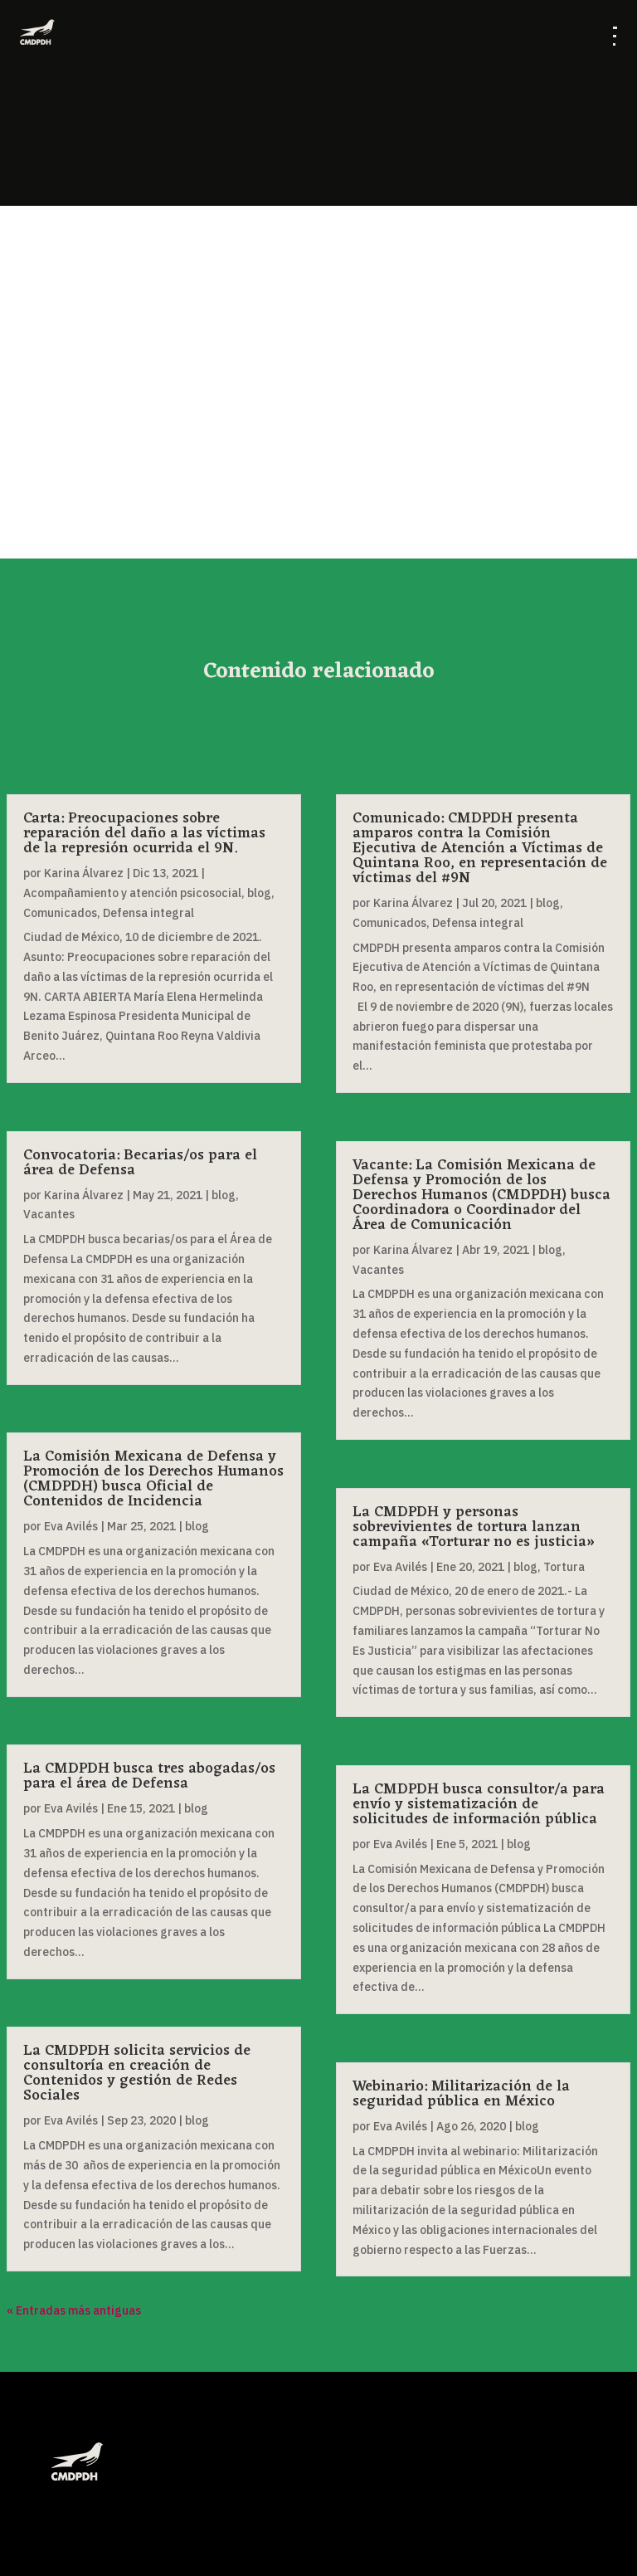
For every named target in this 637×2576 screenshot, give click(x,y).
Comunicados (60, 912)
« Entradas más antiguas (74, 2310)
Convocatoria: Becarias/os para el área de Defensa (140, 1162)
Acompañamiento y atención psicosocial (132, 893)
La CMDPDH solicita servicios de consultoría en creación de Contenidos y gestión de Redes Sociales (136, 2073)
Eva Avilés (71, 1526)
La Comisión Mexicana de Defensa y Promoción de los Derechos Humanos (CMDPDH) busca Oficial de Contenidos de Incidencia (153, 1479)
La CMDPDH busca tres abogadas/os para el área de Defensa (149, 1776)
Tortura (564, 1566)
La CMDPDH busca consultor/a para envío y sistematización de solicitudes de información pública (479, 1804)
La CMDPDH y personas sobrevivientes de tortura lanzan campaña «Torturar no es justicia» (474, 1527)
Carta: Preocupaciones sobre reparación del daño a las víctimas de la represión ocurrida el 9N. (144, 833)
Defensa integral (148, 912)
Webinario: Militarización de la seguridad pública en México (461, 2094)
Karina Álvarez (84, 873)
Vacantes (49, 1214)
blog (259, 893)
